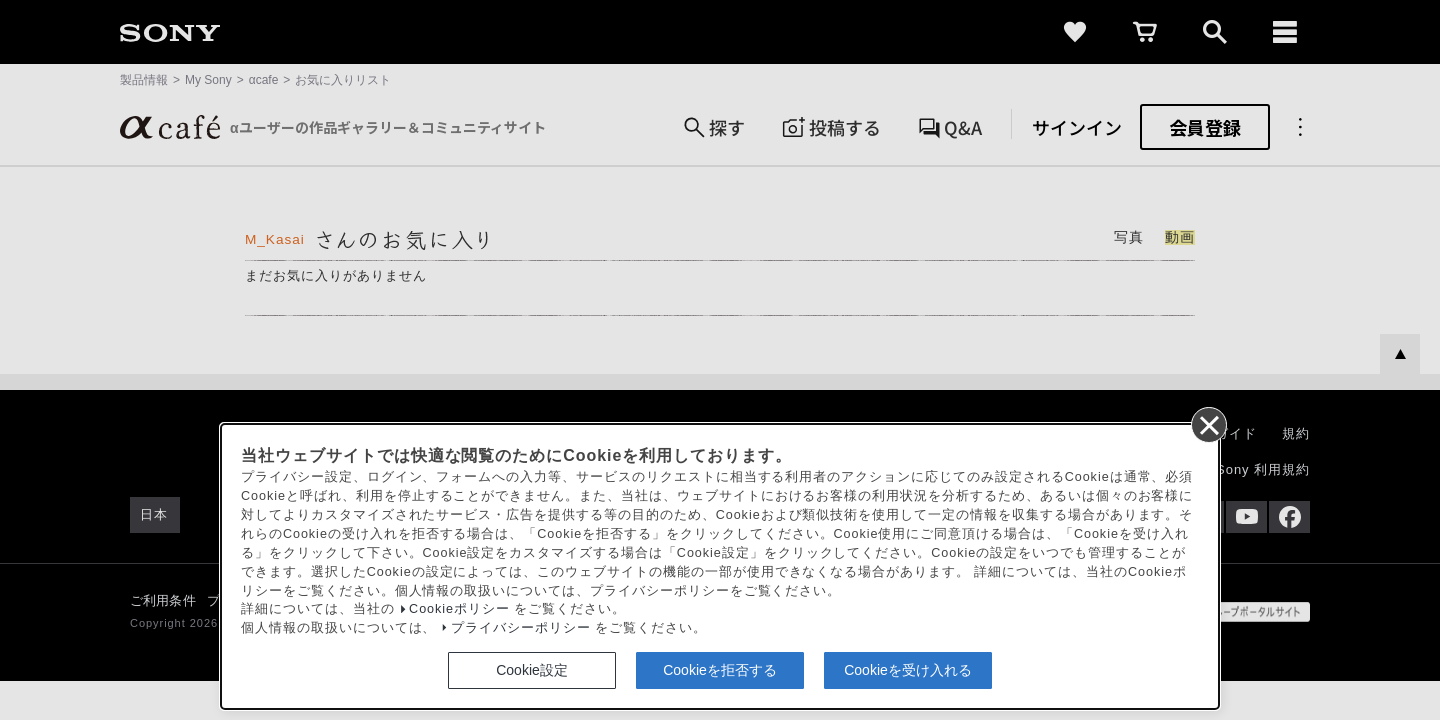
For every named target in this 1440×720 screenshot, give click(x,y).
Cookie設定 (532, 670)
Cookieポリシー (459, 609)
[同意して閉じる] (1208, 424)
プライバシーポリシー (521, 628)
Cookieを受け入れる (908, 670)
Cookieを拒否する (720, 670)
